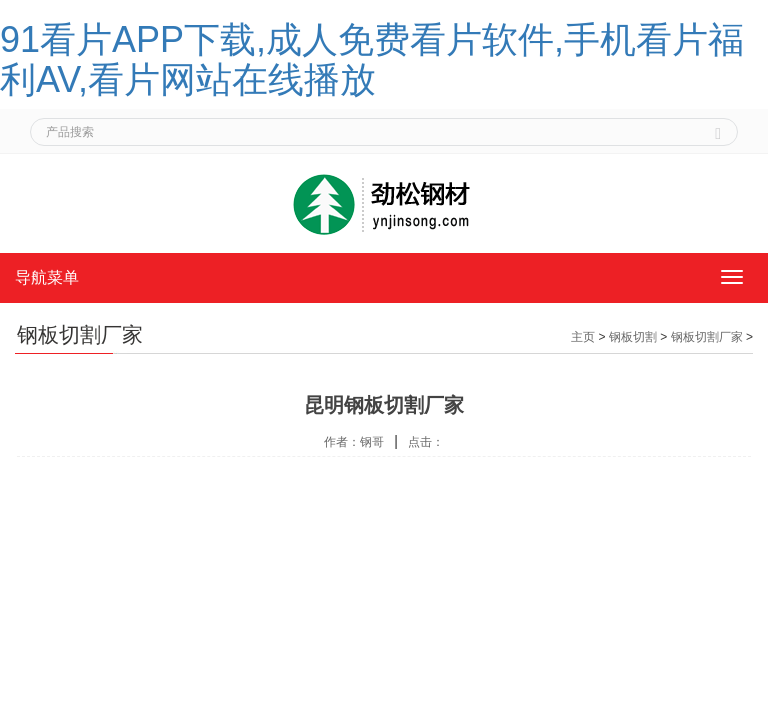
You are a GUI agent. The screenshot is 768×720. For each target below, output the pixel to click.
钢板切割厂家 (707, 337)
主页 (583, 337)
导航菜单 (47, 277)
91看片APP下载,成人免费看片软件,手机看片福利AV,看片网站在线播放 (372, 59)
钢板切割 (633, 337)
